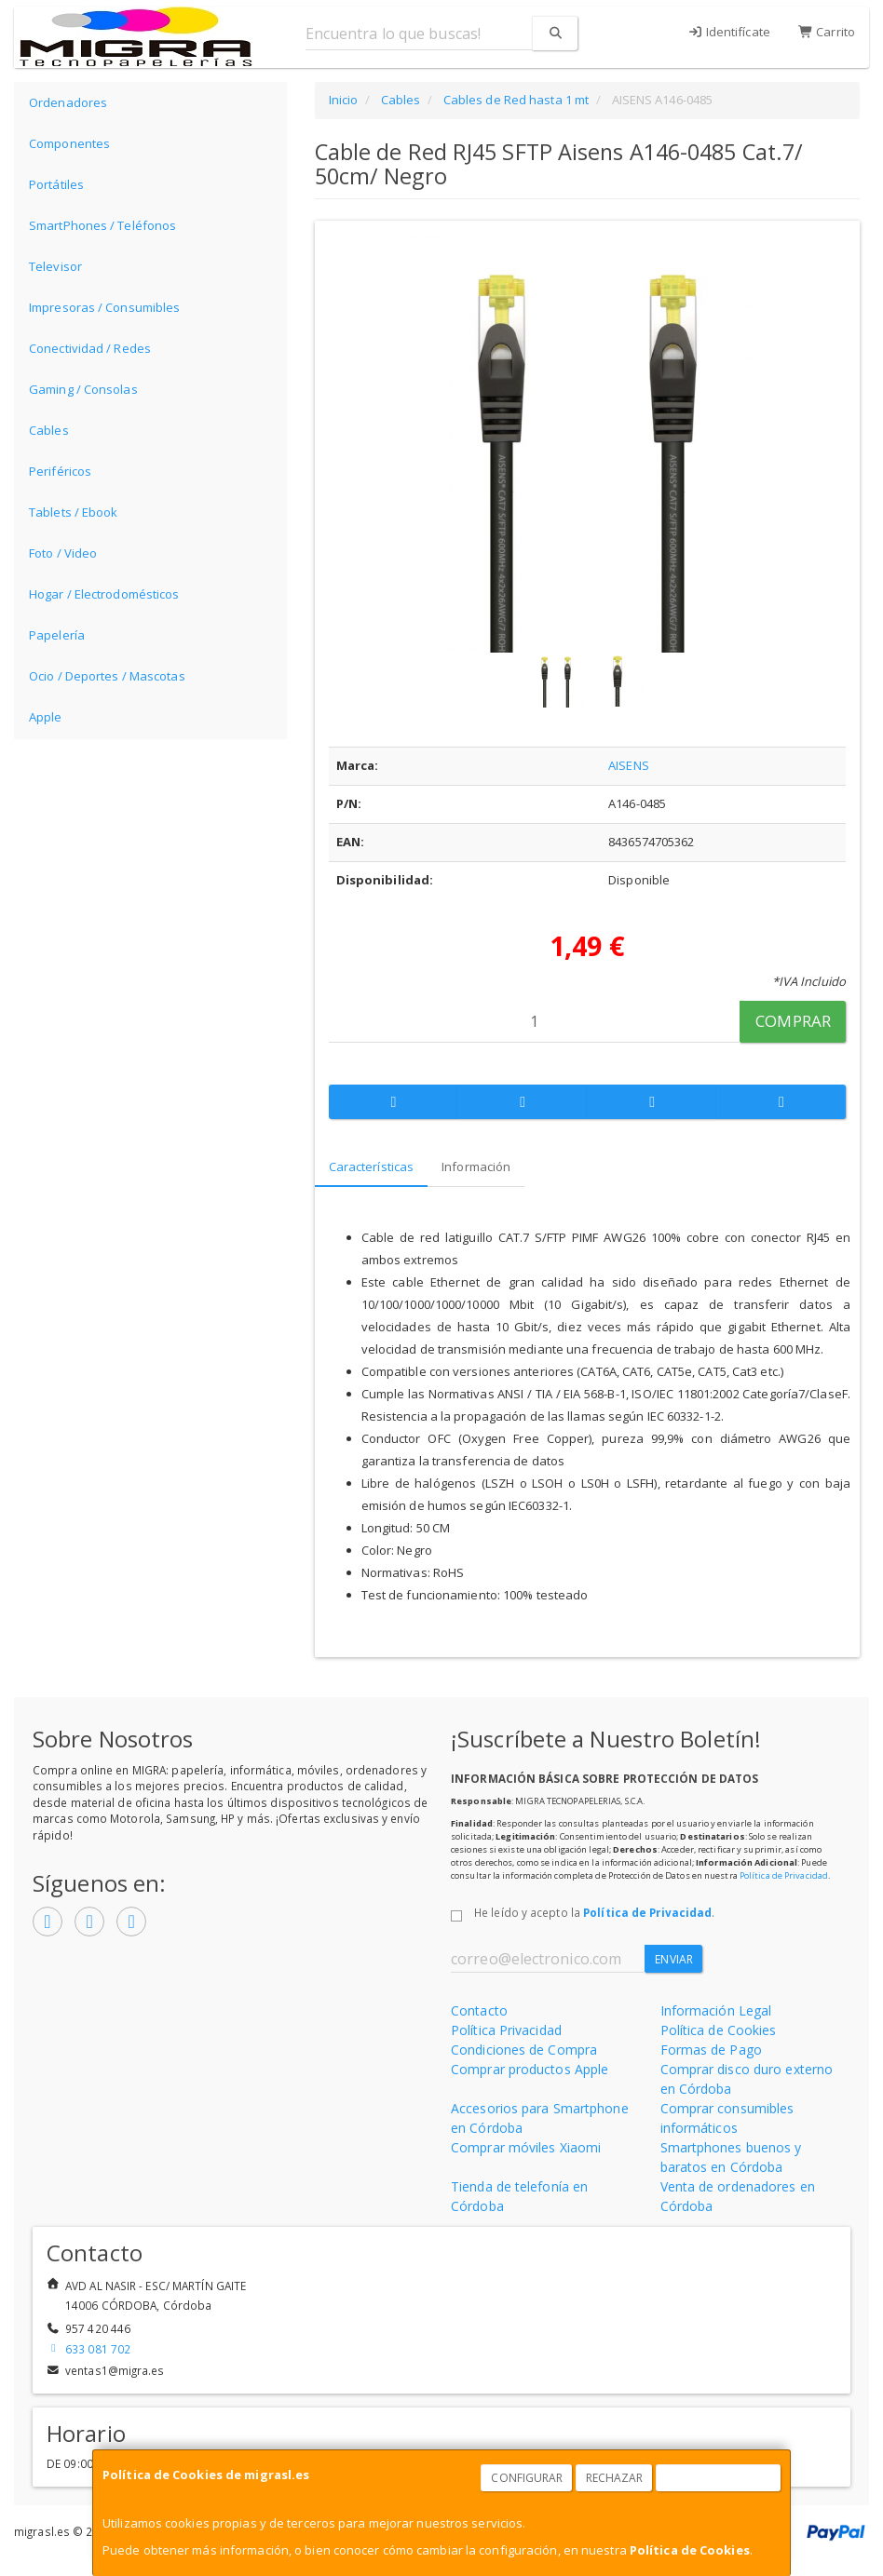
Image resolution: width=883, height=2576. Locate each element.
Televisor (55, 266)
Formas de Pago (711, 2049)
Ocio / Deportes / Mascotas (107, 676)
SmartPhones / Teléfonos (102, 225)
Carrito (826, 31)
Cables (49, 430)
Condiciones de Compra (524, 2049)
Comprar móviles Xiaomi (526, 2147)
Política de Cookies (690, 2550)
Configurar (527, 2478)
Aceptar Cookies (719, 2478)
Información (476, 1166)
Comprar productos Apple (529, 2069)
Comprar (793, 1021)
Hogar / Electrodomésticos (104, 594)
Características (371, 1166)
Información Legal (716, 2010)
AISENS (628, 765)
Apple (45, 716)
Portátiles (56, 184)
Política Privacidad (506, 2030)
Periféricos (60, 471)
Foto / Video (63, 553)
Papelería (57, 635)
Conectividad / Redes (90, 348)
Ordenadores (68, 102)
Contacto (479, 2010)
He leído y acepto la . (594, 1912)
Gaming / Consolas (83, 389)
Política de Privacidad (784, 1875)
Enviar (674, 1959)
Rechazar (615, 2478)
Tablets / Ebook (73, 512)
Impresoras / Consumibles (104, 307)
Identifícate (728, 31)
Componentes (69, 143)
